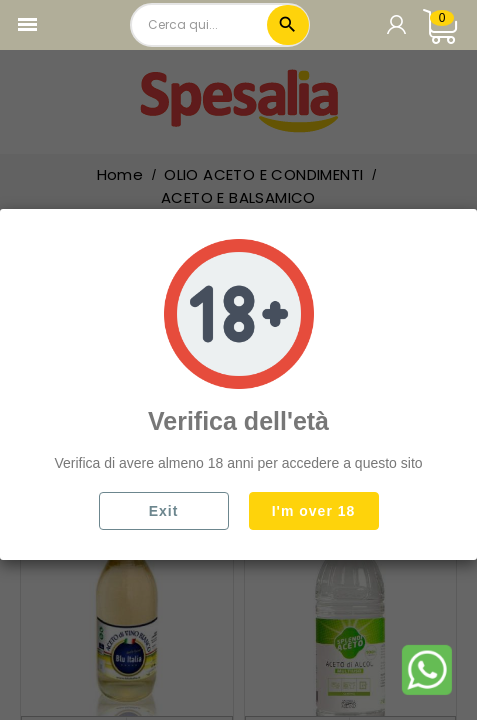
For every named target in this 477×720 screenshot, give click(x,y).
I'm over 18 (314, 511)
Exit (164, 511)
